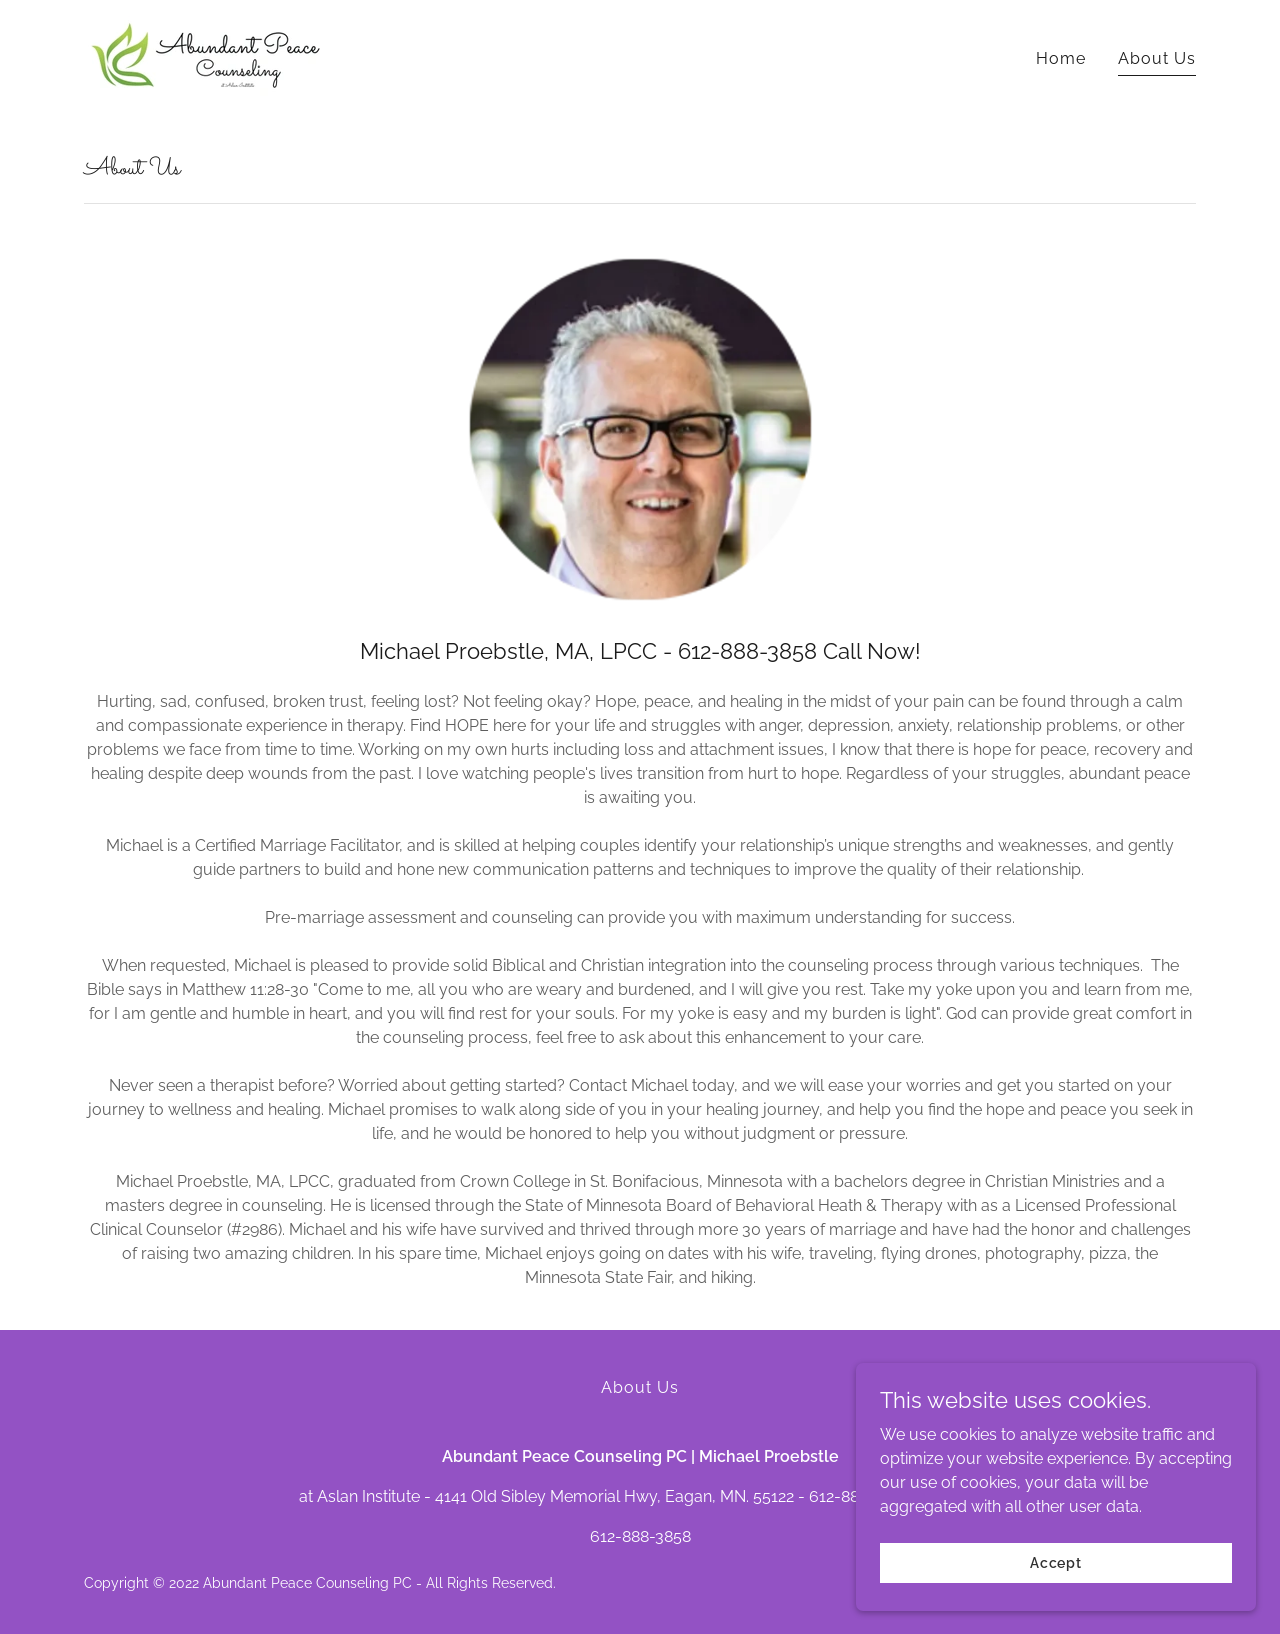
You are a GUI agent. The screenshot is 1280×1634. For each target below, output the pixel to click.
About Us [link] (1157, 58)
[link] (206, 54)
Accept (1056, 1590)
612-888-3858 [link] (640, 1536)
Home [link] (1061, 58)
